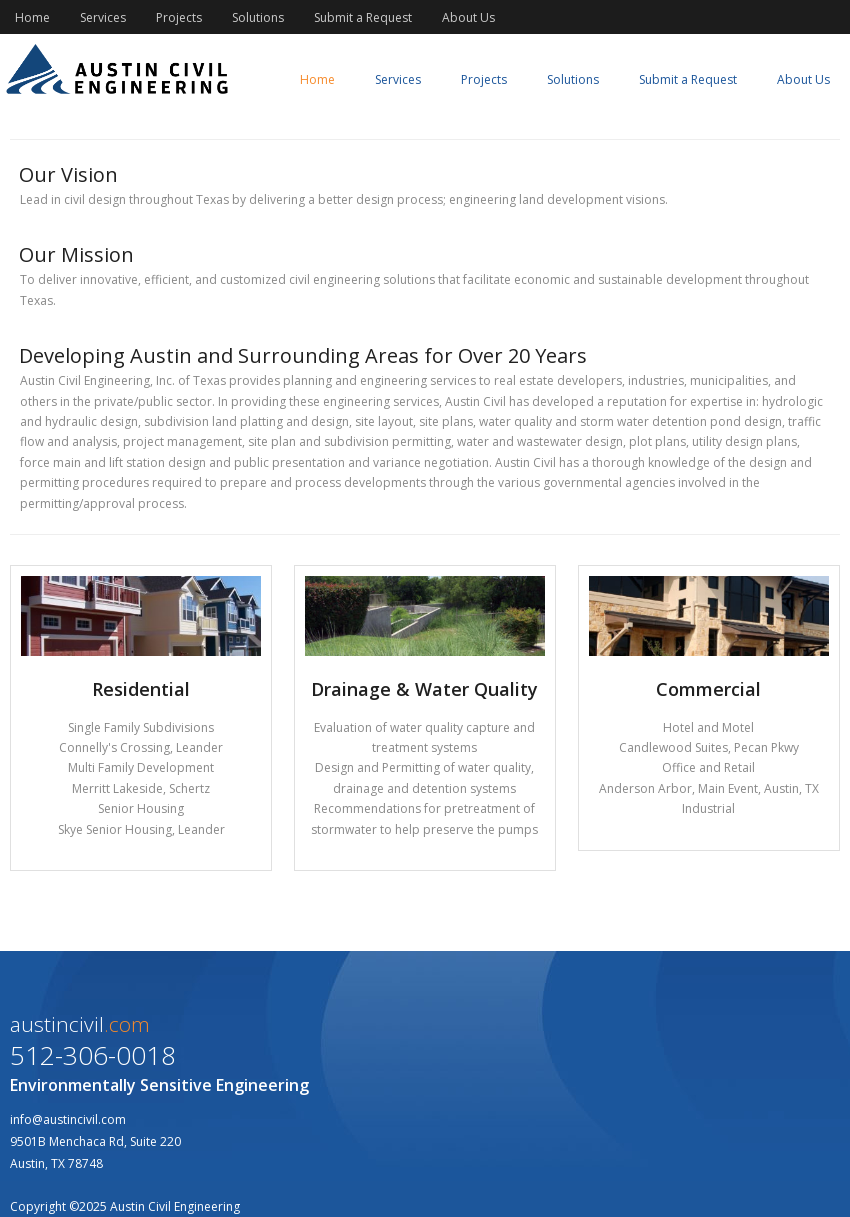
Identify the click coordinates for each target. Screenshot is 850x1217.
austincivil (80, 1024)
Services (103, 17)
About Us (468, 17)
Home (32, 17)
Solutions (258, 17)
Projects (179, 17)
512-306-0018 (93, 1055)
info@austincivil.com (68, 1119)
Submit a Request (363, 17)
